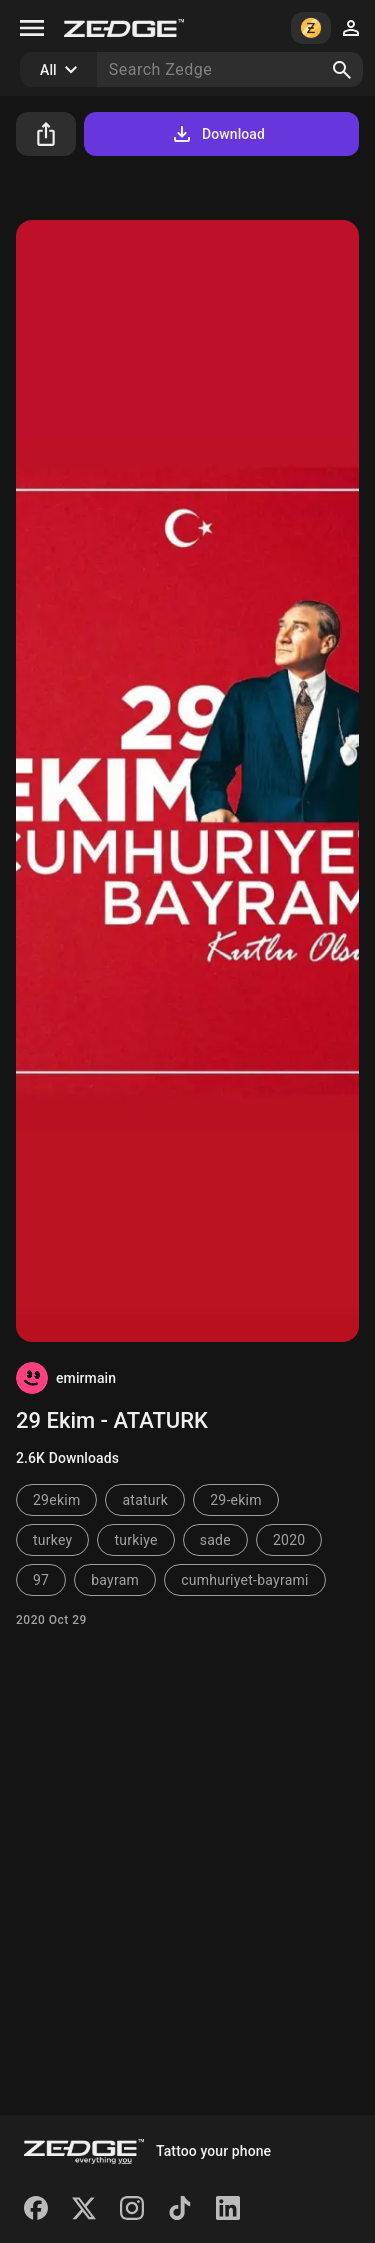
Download (217, 134)
